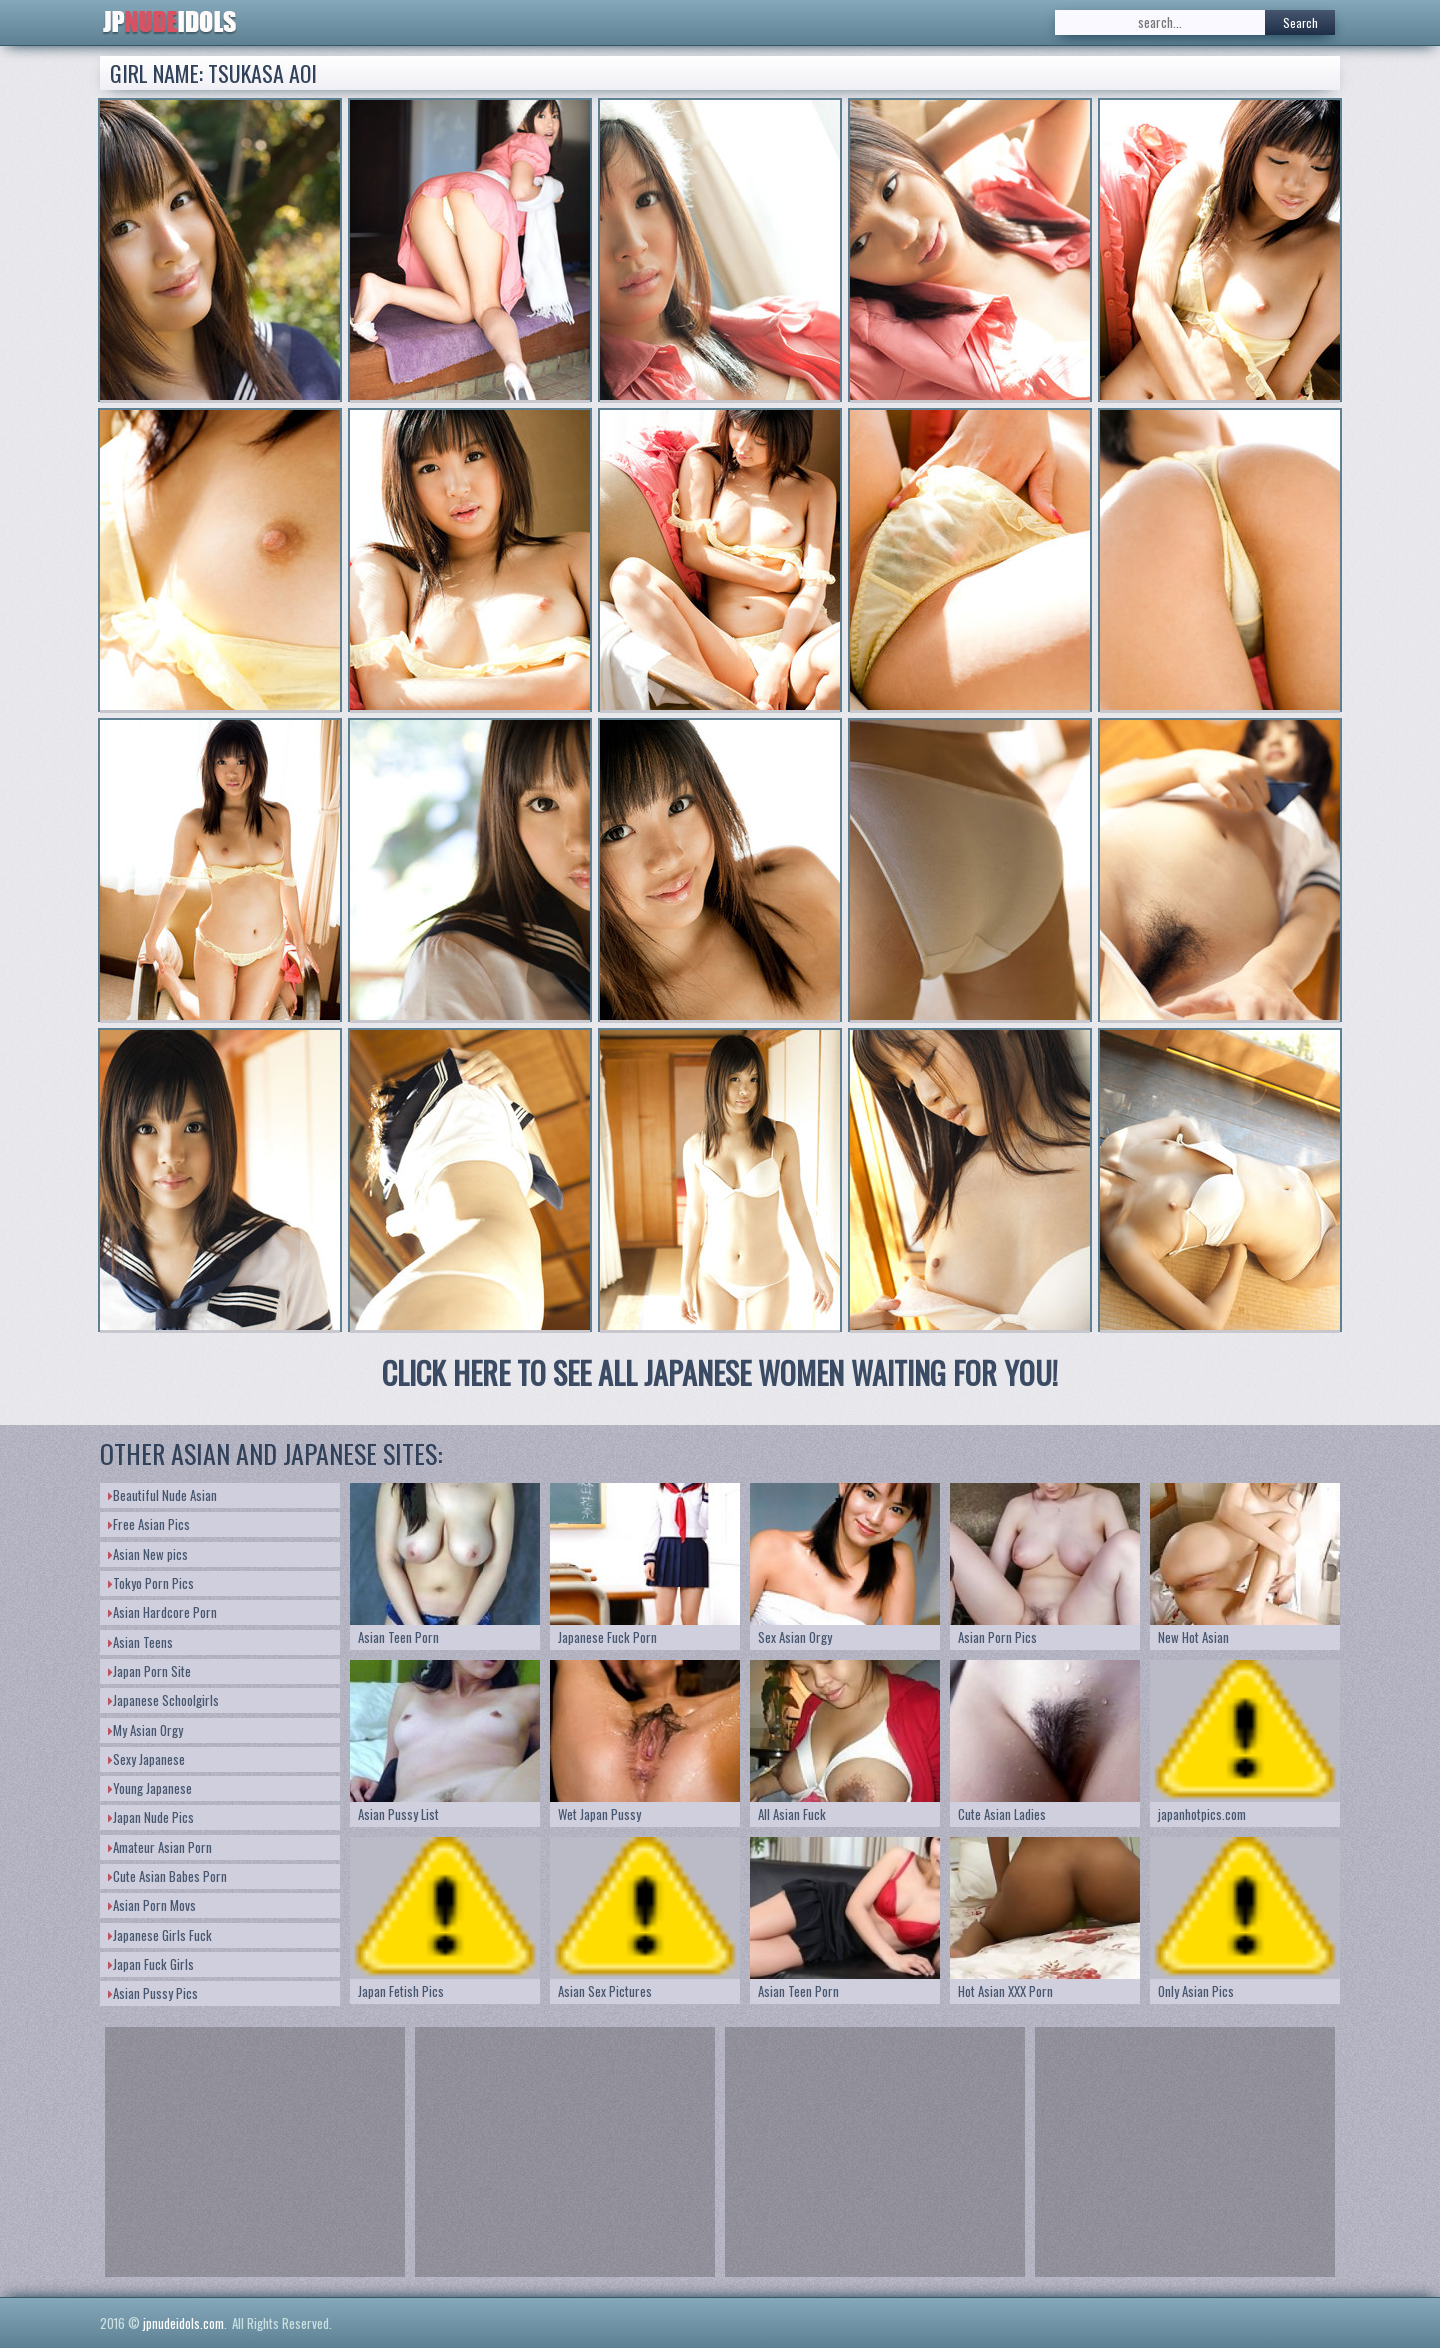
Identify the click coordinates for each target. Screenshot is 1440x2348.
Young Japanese (150, 1788)
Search (1300, 22)
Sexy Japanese (146, 1759)
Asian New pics (148, 1554)
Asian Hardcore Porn (162, 1612)
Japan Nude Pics (151, 1817)
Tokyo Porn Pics (151, 1583)
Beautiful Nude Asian (162, 1495)
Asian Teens (140, 1642)
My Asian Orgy (145, 1730)
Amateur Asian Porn (160, 1847)
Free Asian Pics (149, 1524)
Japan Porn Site (149, 1671)
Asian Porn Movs (152, 1905)
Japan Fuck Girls (151, 1964)
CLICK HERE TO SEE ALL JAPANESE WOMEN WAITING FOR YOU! (720, 1372)
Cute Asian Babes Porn (167, 1876)
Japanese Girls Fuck (160, 1935)
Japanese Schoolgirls (163, 1700)
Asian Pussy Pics (153, 1993)
